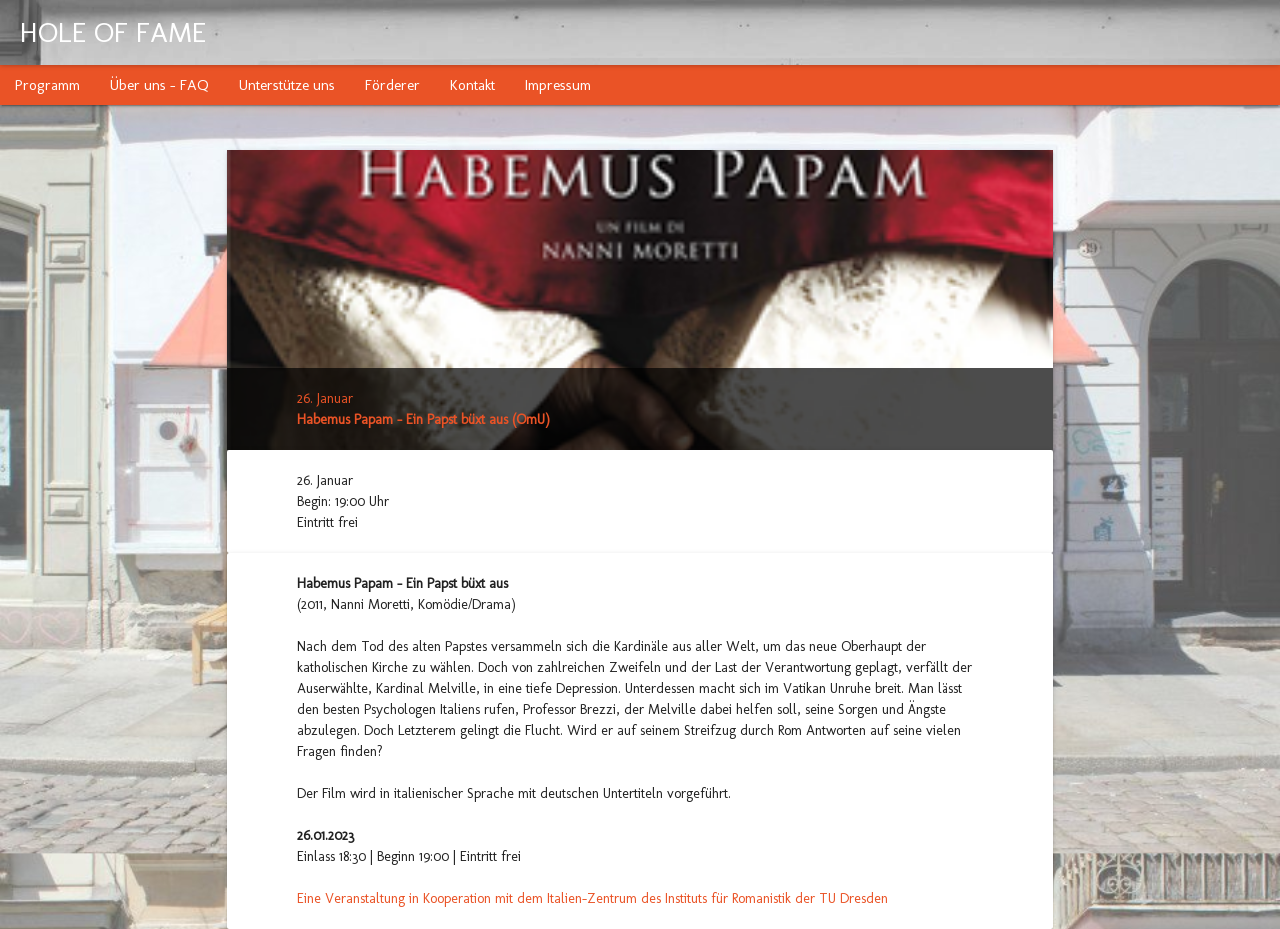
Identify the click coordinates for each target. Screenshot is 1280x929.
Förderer (392, 85)
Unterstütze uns (287, 85)
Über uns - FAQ (159, 85)
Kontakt (472, 85)
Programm (47, 85)
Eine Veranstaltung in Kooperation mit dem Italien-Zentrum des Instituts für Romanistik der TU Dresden (592, 898)
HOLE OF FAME (113, 32)
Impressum (558, 85)
